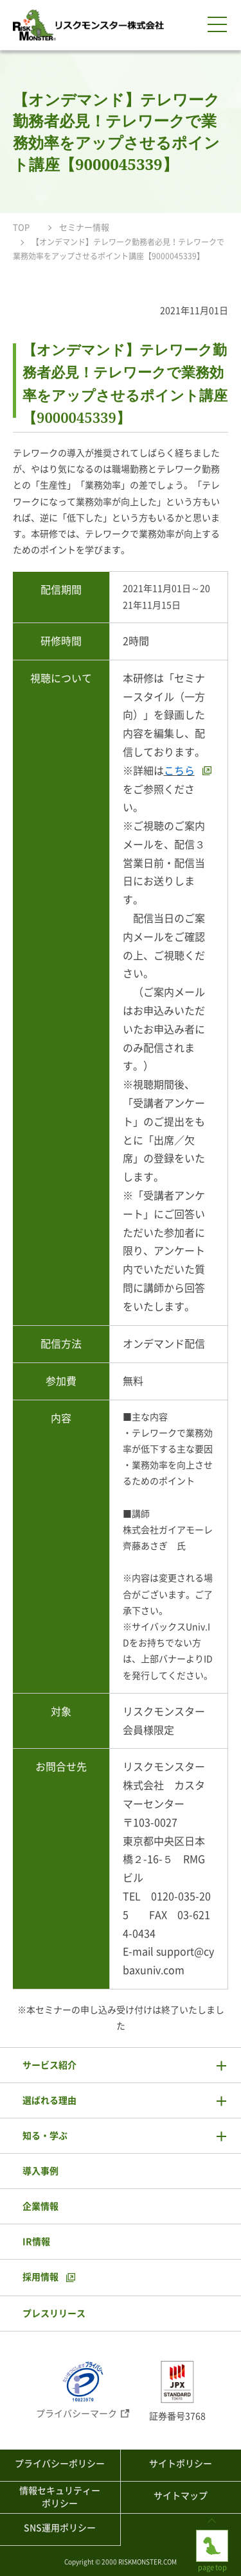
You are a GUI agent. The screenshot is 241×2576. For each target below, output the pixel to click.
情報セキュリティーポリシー (59, 2497)
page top (212, 2540)
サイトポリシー (180, 2463)
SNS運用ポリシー (60, 2527)
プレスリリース (53, 2313)
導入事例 (40, 2171)
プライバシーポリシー (60, 2463)
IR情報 (36, 2241)
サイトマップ (181, 2495)
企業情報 (40, 2206)
